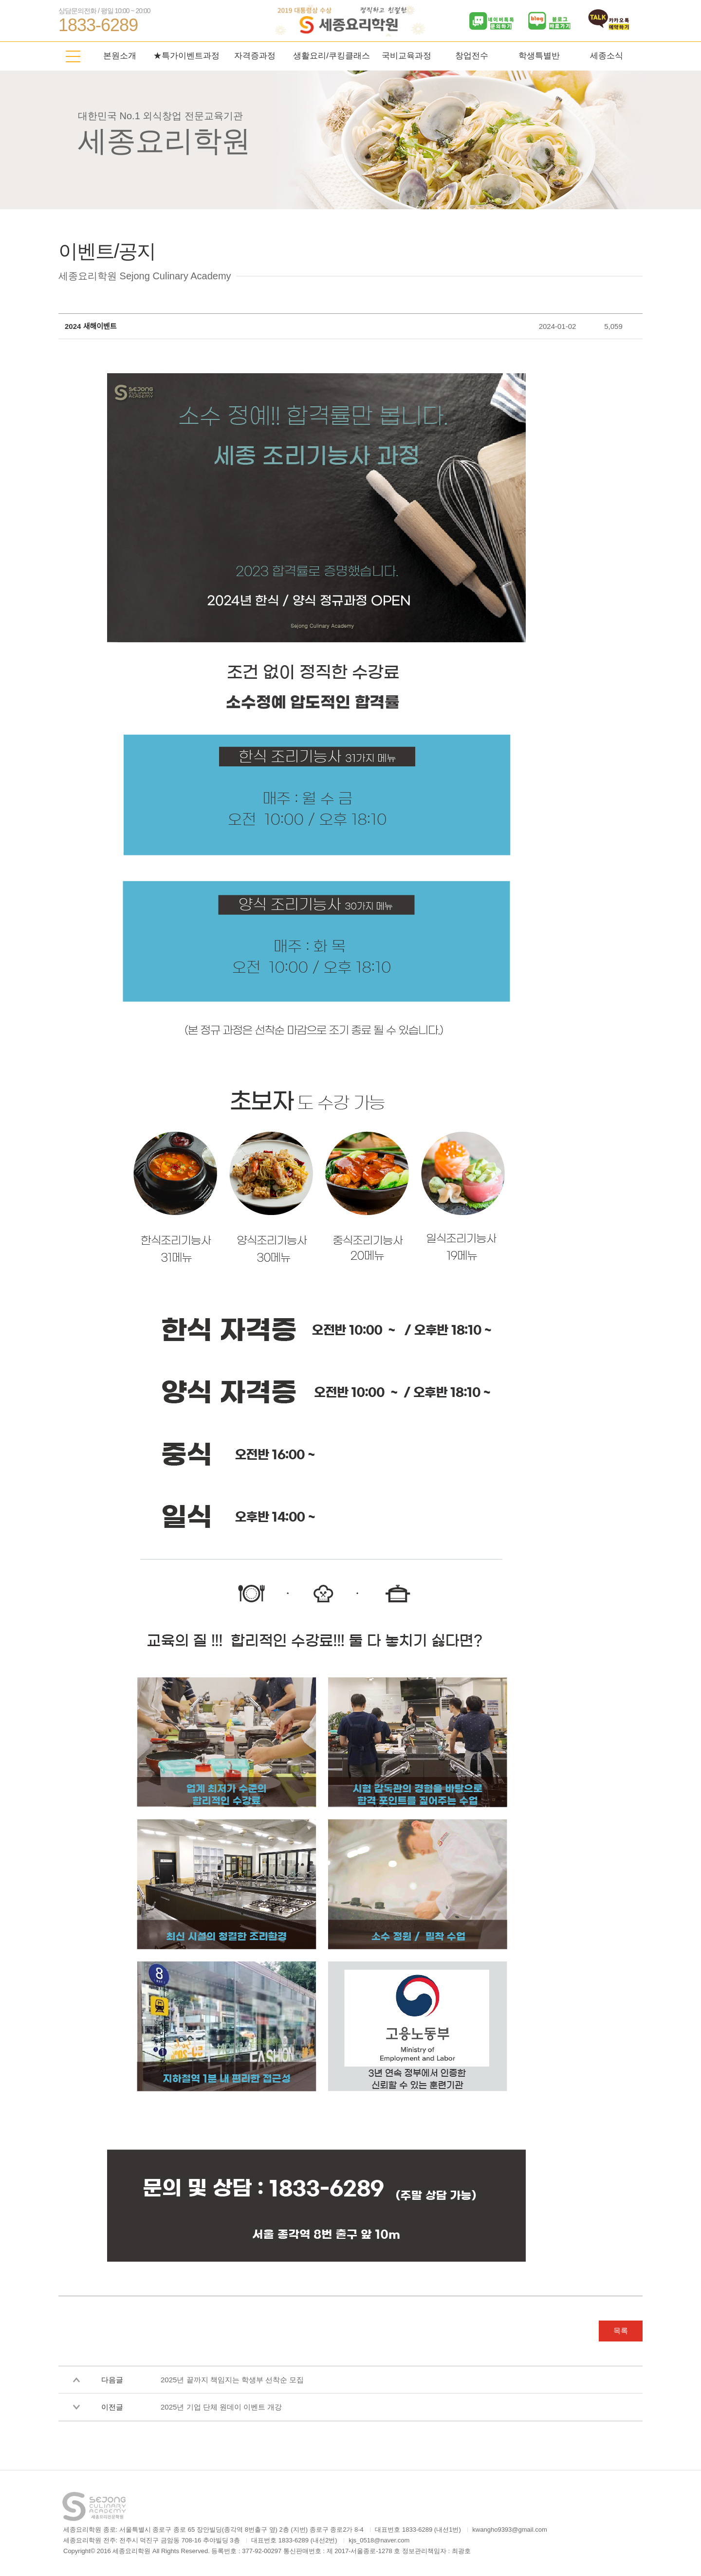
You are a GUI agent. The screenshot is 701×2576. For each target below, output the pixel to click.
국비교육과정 (406, 55)
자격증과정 (255, 55)
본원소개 (119, 55)
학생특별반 (539, 55)
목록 (620, 2330)
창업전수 (471, 55)
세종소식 (606, 55)
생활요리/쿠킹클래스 (331, 55)
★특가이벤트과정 (186, 55)
